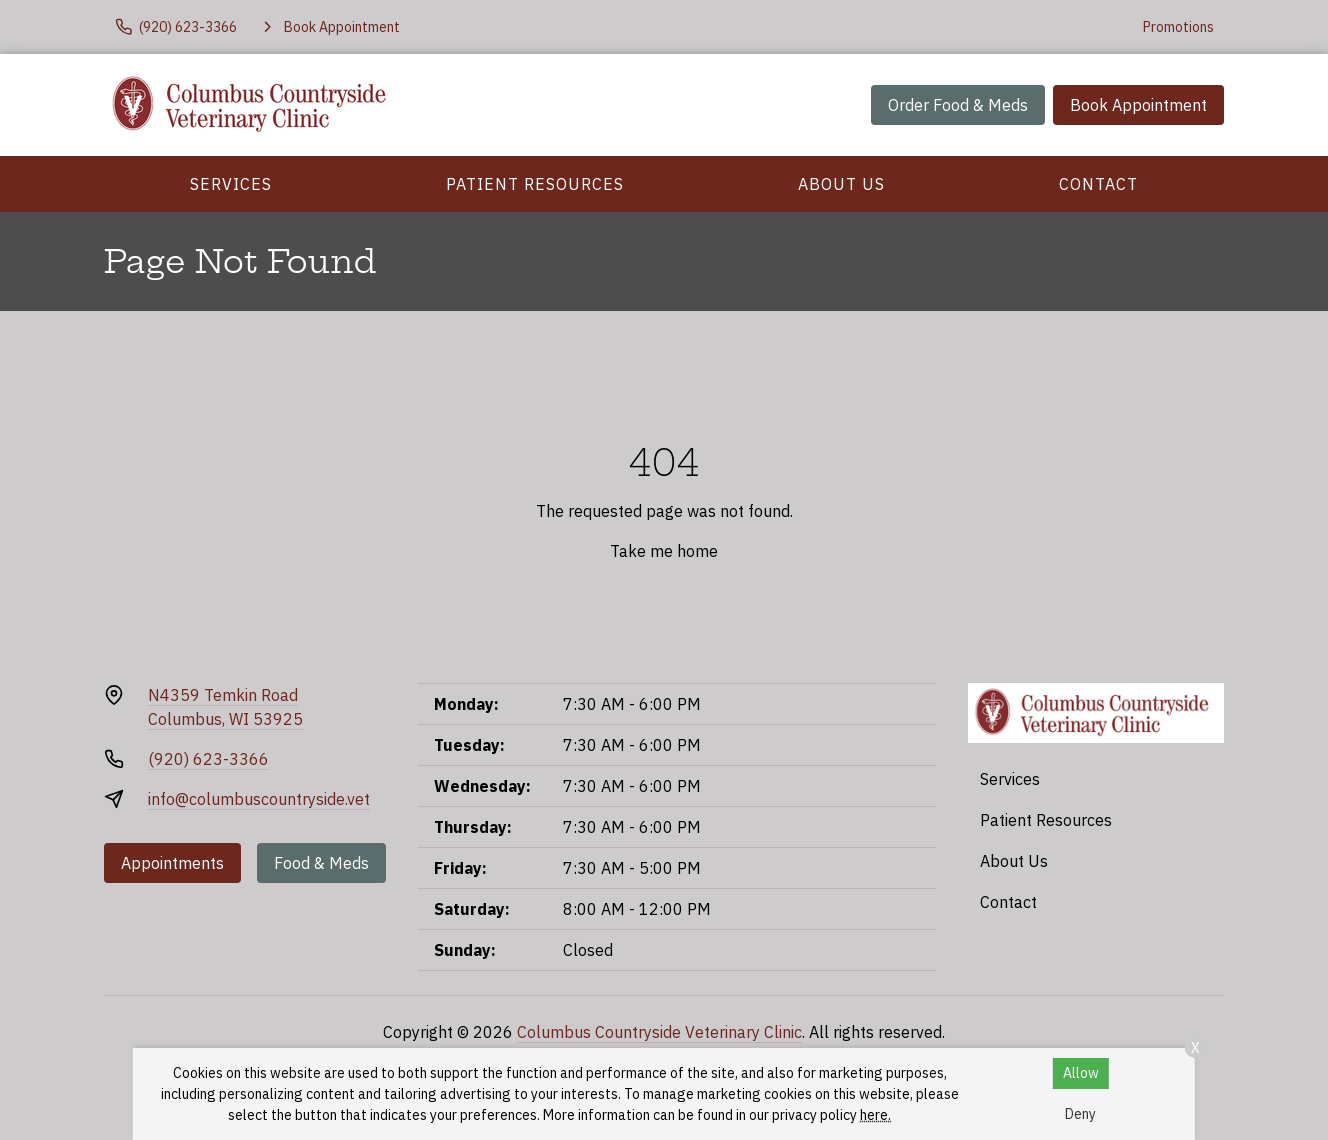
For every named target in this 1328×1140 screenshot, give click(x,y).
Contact (1098, 184)
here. (875, 1115)
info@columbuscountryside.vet (259, 799)
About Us (841, 184)
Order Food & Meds (958, 105)
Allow (1081, 1073)
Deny (1080, 1114)
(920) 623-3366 (208, 759)
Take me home (664, 551)
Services (231, 184)
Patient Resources (535, 184)
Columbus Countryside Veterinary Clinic (659, 1032)
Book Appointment (1138, 105)
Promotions (1178, 27)
